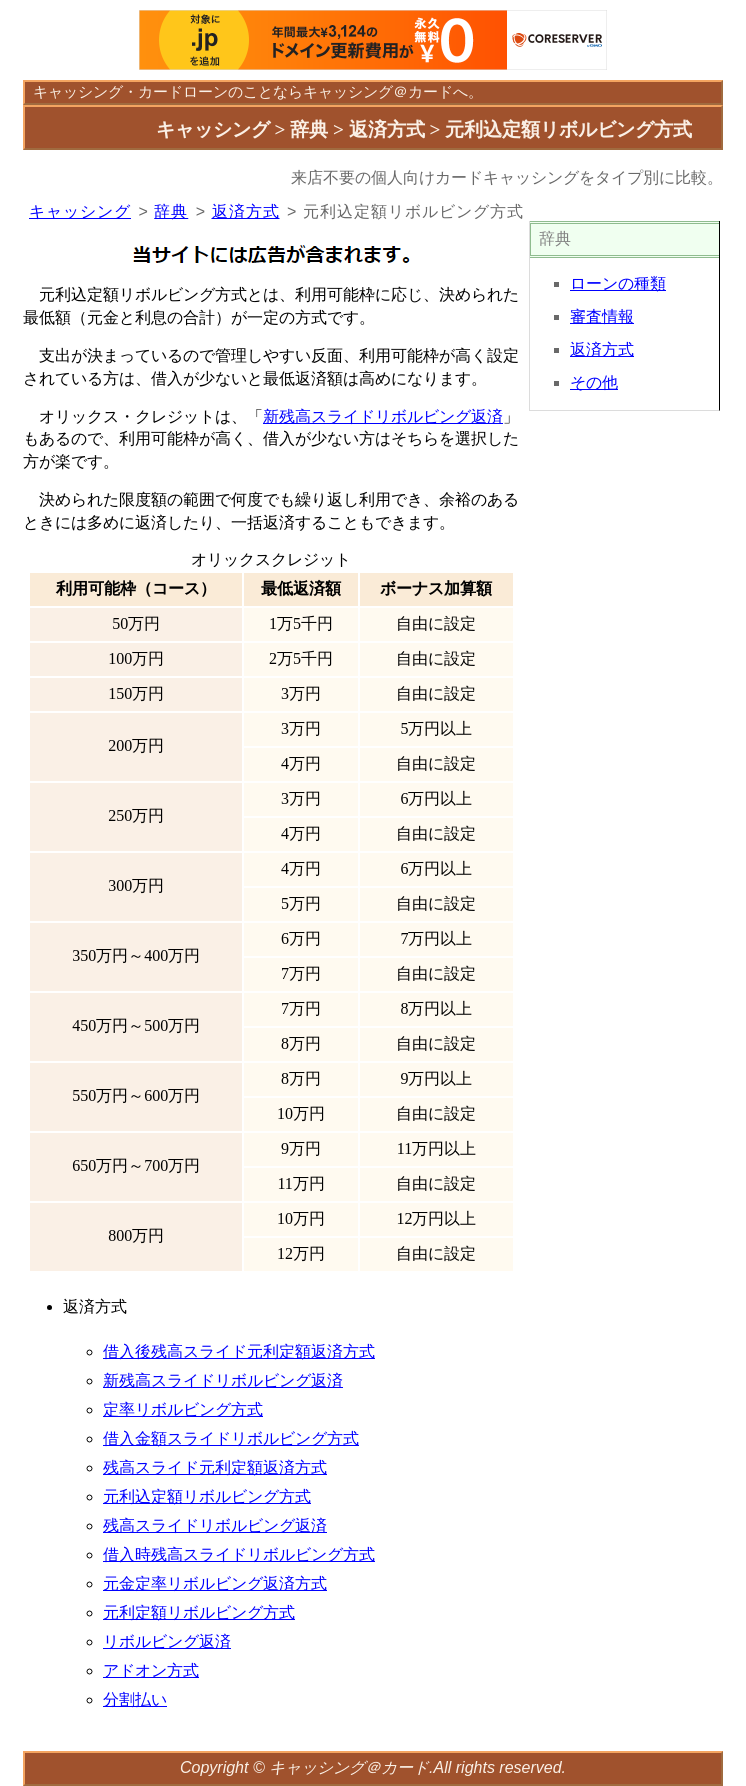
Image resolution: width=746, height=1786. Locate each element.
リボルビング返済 (167, 1641)
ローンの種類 (618, 283)
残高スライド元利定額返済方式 (215, 1467)
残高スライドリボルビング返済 (215, 1525)
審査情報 (602, 316)
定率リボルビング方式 (183, 1409)
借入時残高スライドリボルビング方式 (239, 1554)
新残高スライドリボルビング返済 (383, 416)
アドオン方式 (151, 1670)
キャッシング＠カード (349, 1767)
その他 (594, 382)
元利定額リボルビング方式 (199, 1612)
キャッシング (78, 92)
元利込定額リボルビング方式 (207, 1496)
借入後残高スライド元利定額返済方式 (239, 1351)
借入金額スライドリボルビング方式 (231, 1438)
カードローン (183, 92)
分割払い (135, 1699)
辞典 (171, 211)
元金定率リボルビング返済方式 (215, 1583)
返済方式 (246, 211)
